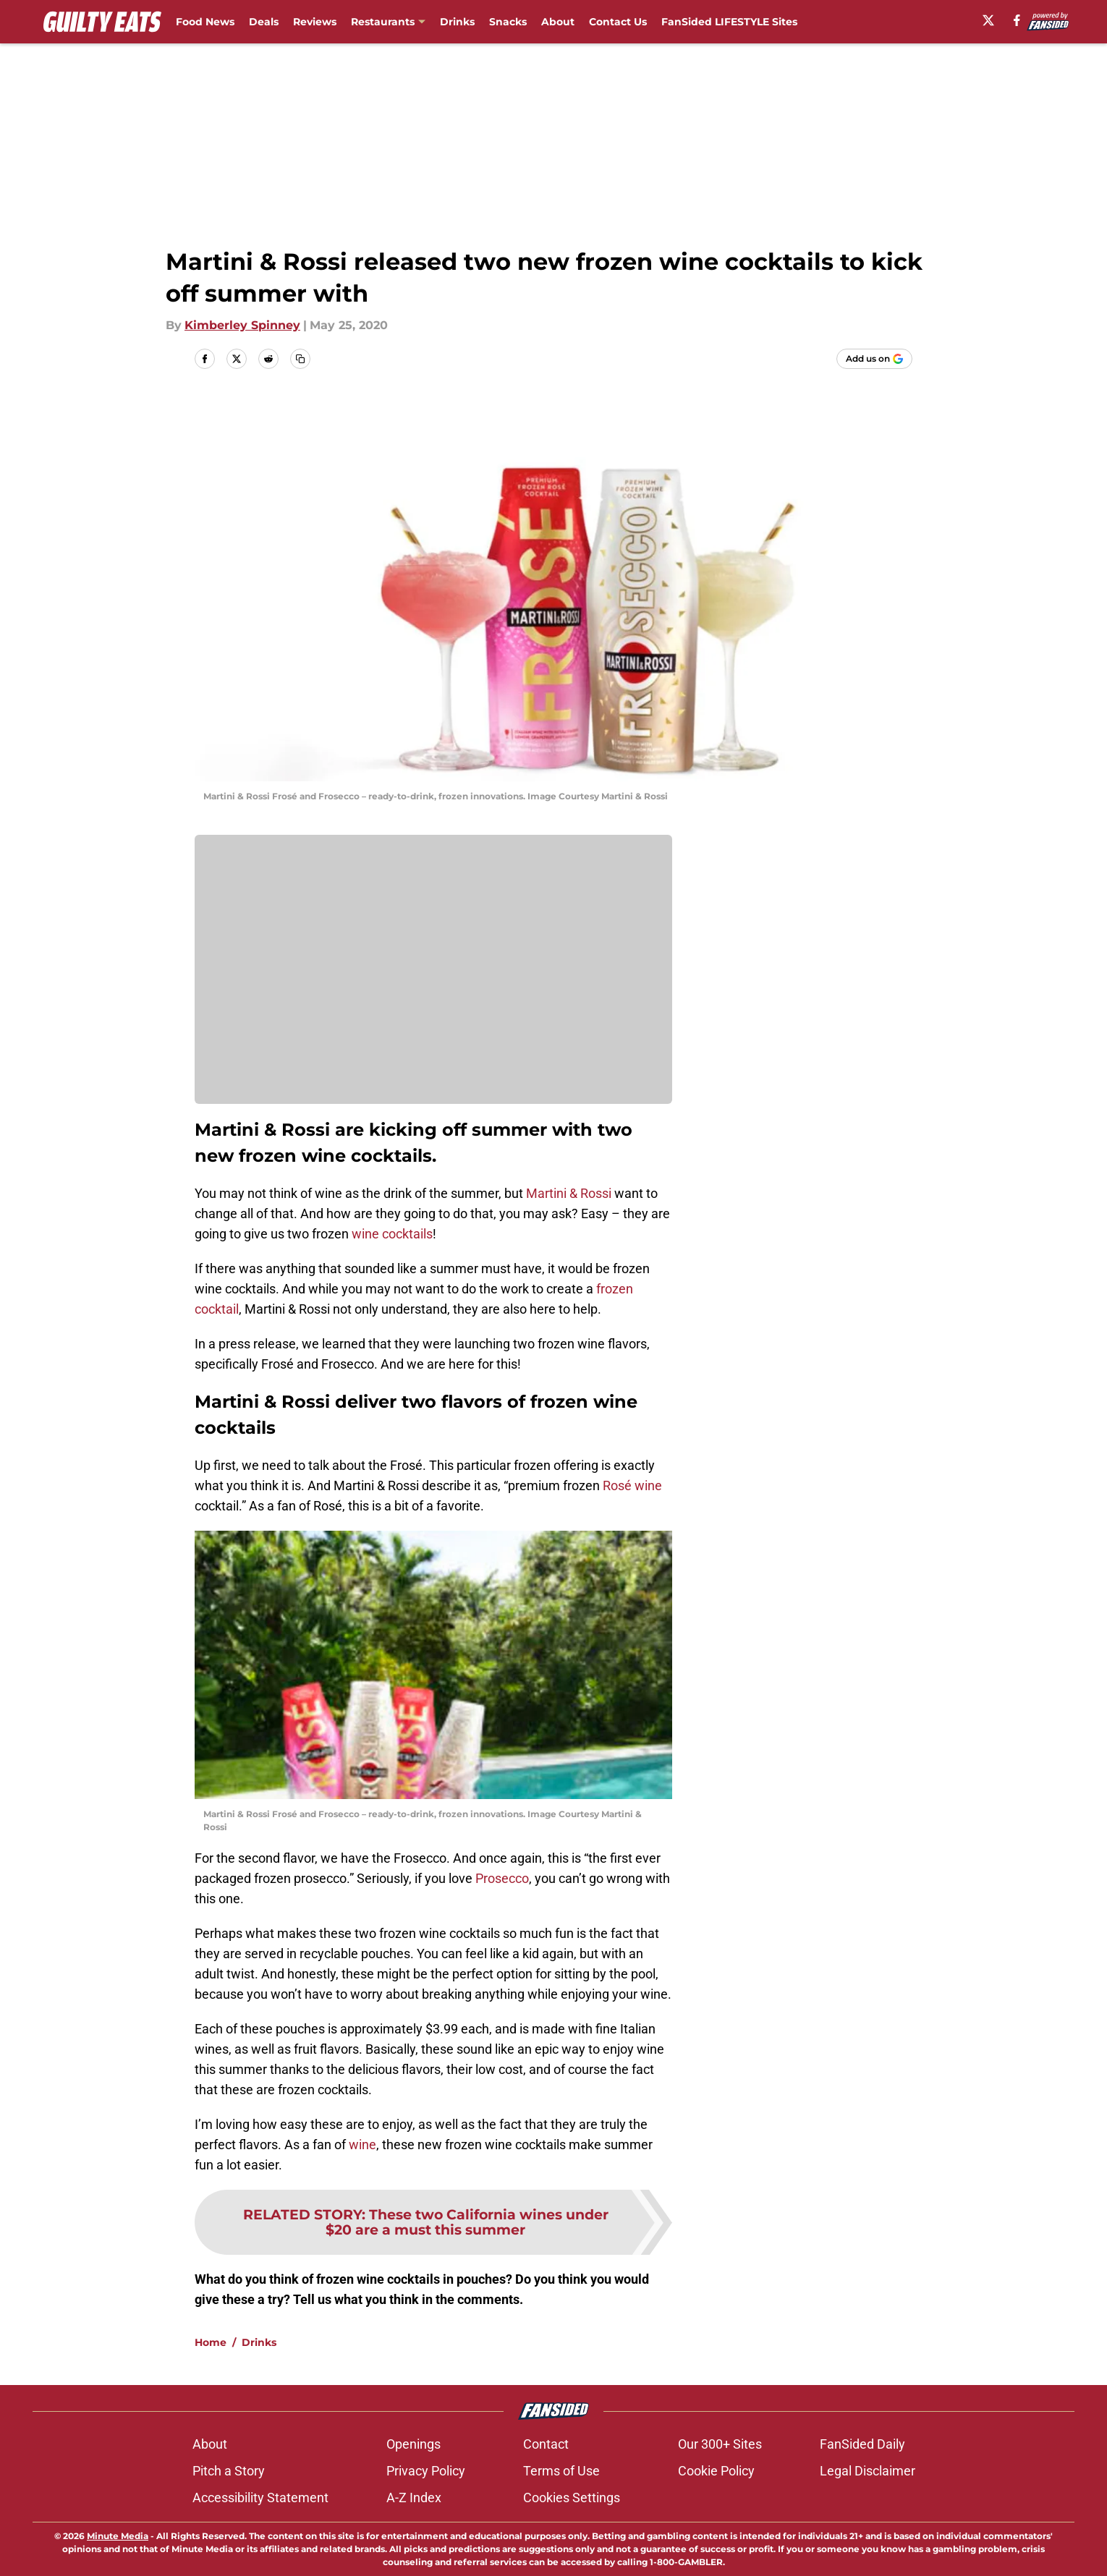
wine (362, 2144)
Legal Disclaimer (867, 2470)
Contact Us (618, 21)
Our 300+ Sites (720, 2444)
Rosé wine (632, 1485)
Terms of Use (561, 2470)
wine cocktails (392, 1233)
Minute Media (117, 2535)
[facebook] (1017, 20)
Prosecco (502, 1878)
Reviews (314, 21)
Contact (546, 2444)
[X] (988, 20)
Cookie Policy (716, 2470)
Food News (205, 21)
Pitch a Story (228, 2470)
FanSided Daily (862, 2444)
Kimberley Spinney (242, 325)
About (557, 21)
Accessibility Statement (260, 2497)
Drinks (457, 21)
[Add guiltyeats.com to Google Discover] (874, 359)
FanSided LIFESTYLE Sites (729, 21)
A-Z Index (413, 2497)
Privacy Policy (425, 2470)
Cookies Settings (571, 2497)
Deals (264, 21)
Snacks (508, 21)
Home (210, 2342)
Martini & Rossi (568, 1193)
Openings (413, 2444)
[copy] (300, 359)
